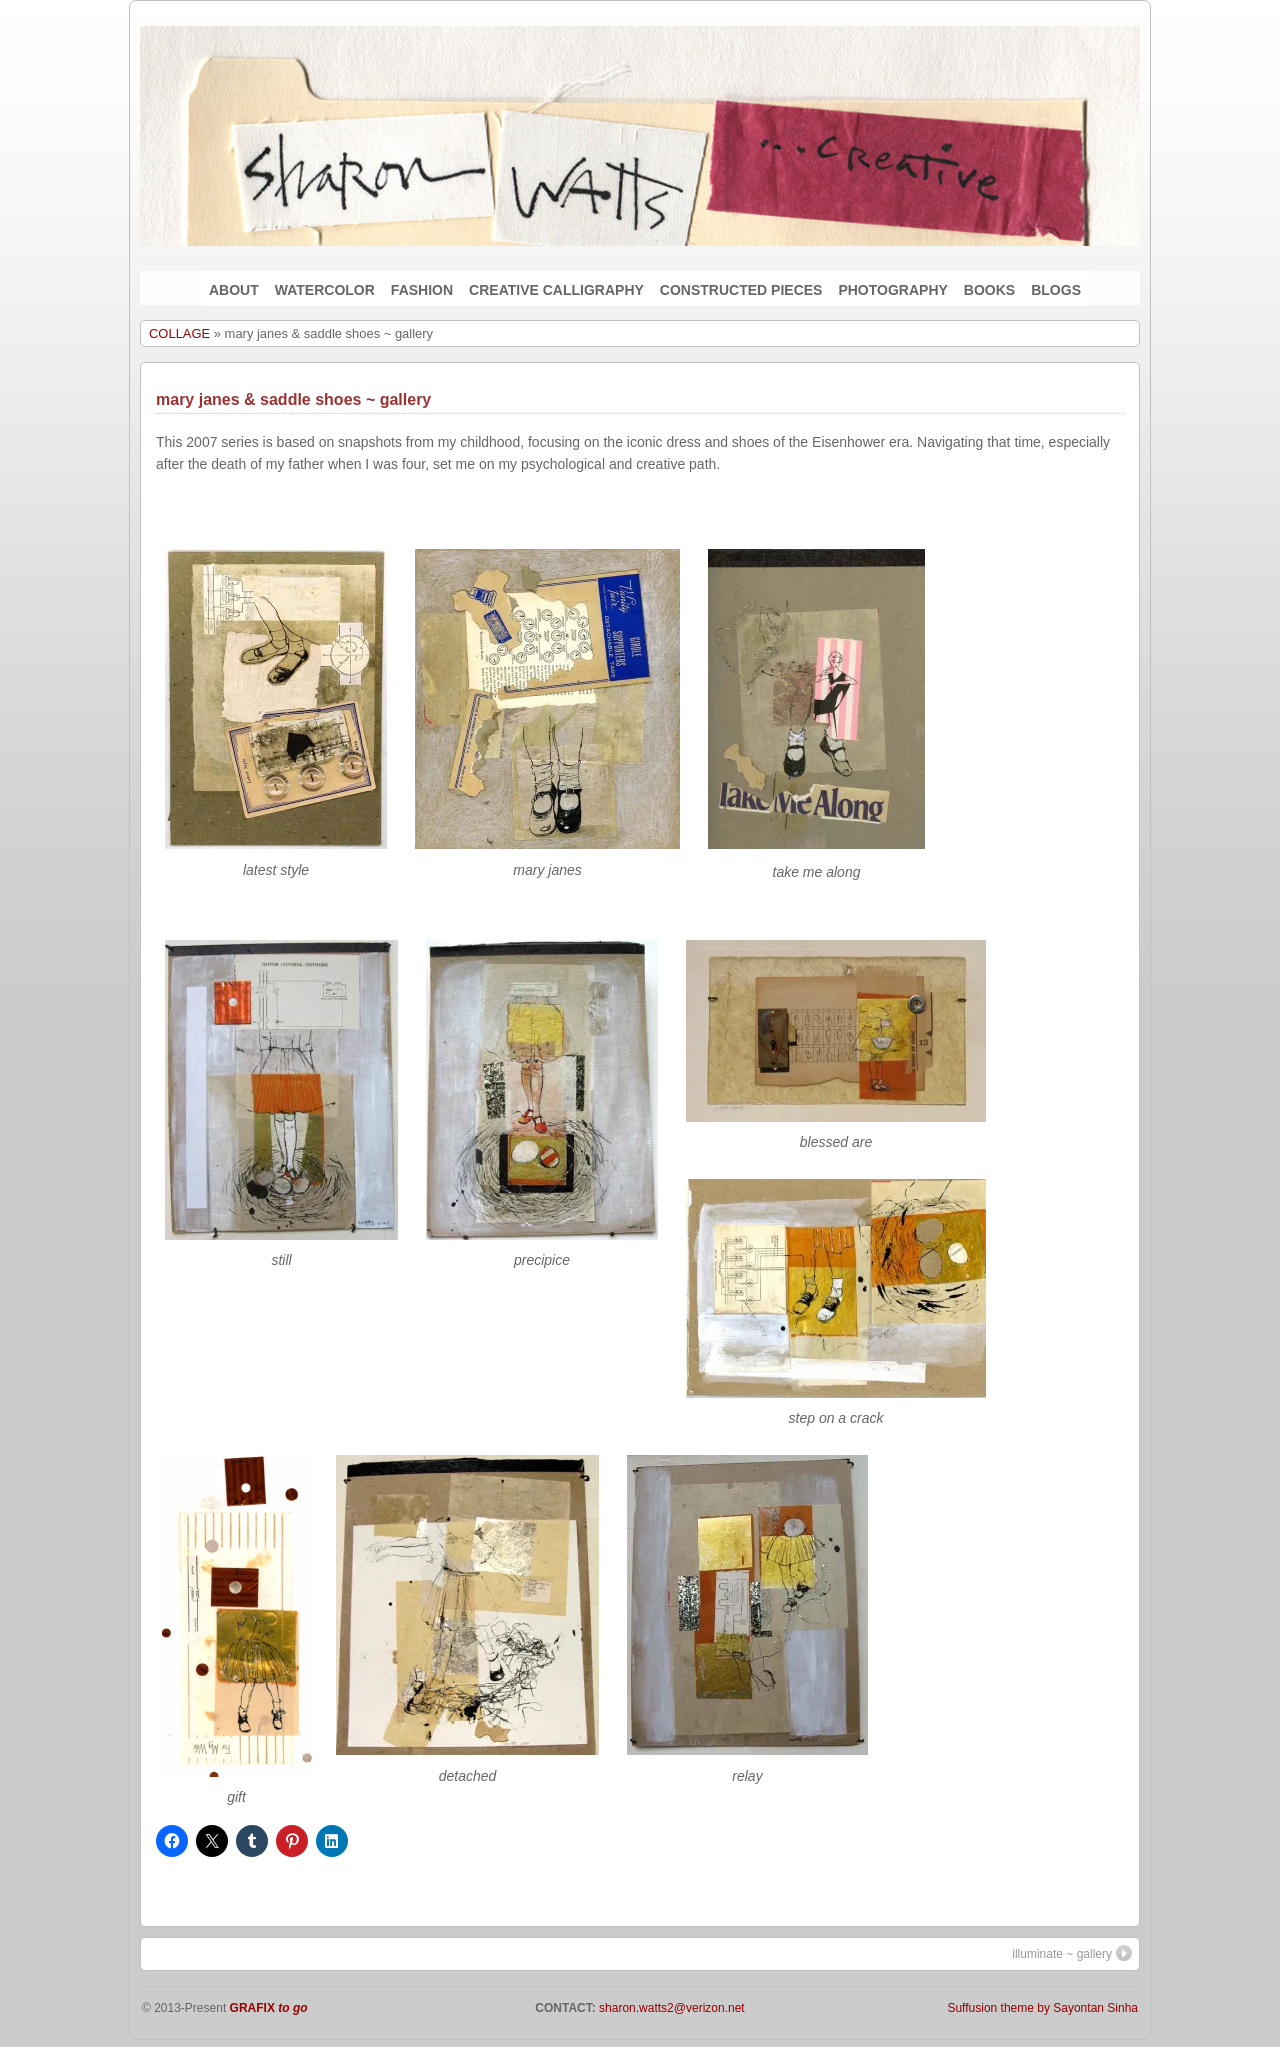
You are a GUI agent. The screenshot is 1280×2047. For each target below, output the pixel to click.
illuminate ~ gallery (1072, 1953)
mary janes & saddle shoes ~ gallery (293, 399)
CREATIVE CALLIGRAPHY (556, 290)
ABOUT (234, 290)
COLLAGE (179, 333)
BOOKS (989, 290)
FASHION (422, 290)
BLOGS (1056, 290)
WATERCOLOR (325, 290)
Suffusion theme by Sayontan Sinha (1042, 2008)
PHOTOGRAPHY (892, 290)
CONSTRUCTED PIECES (741, 290)
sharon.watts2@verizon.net (670, 2008)
